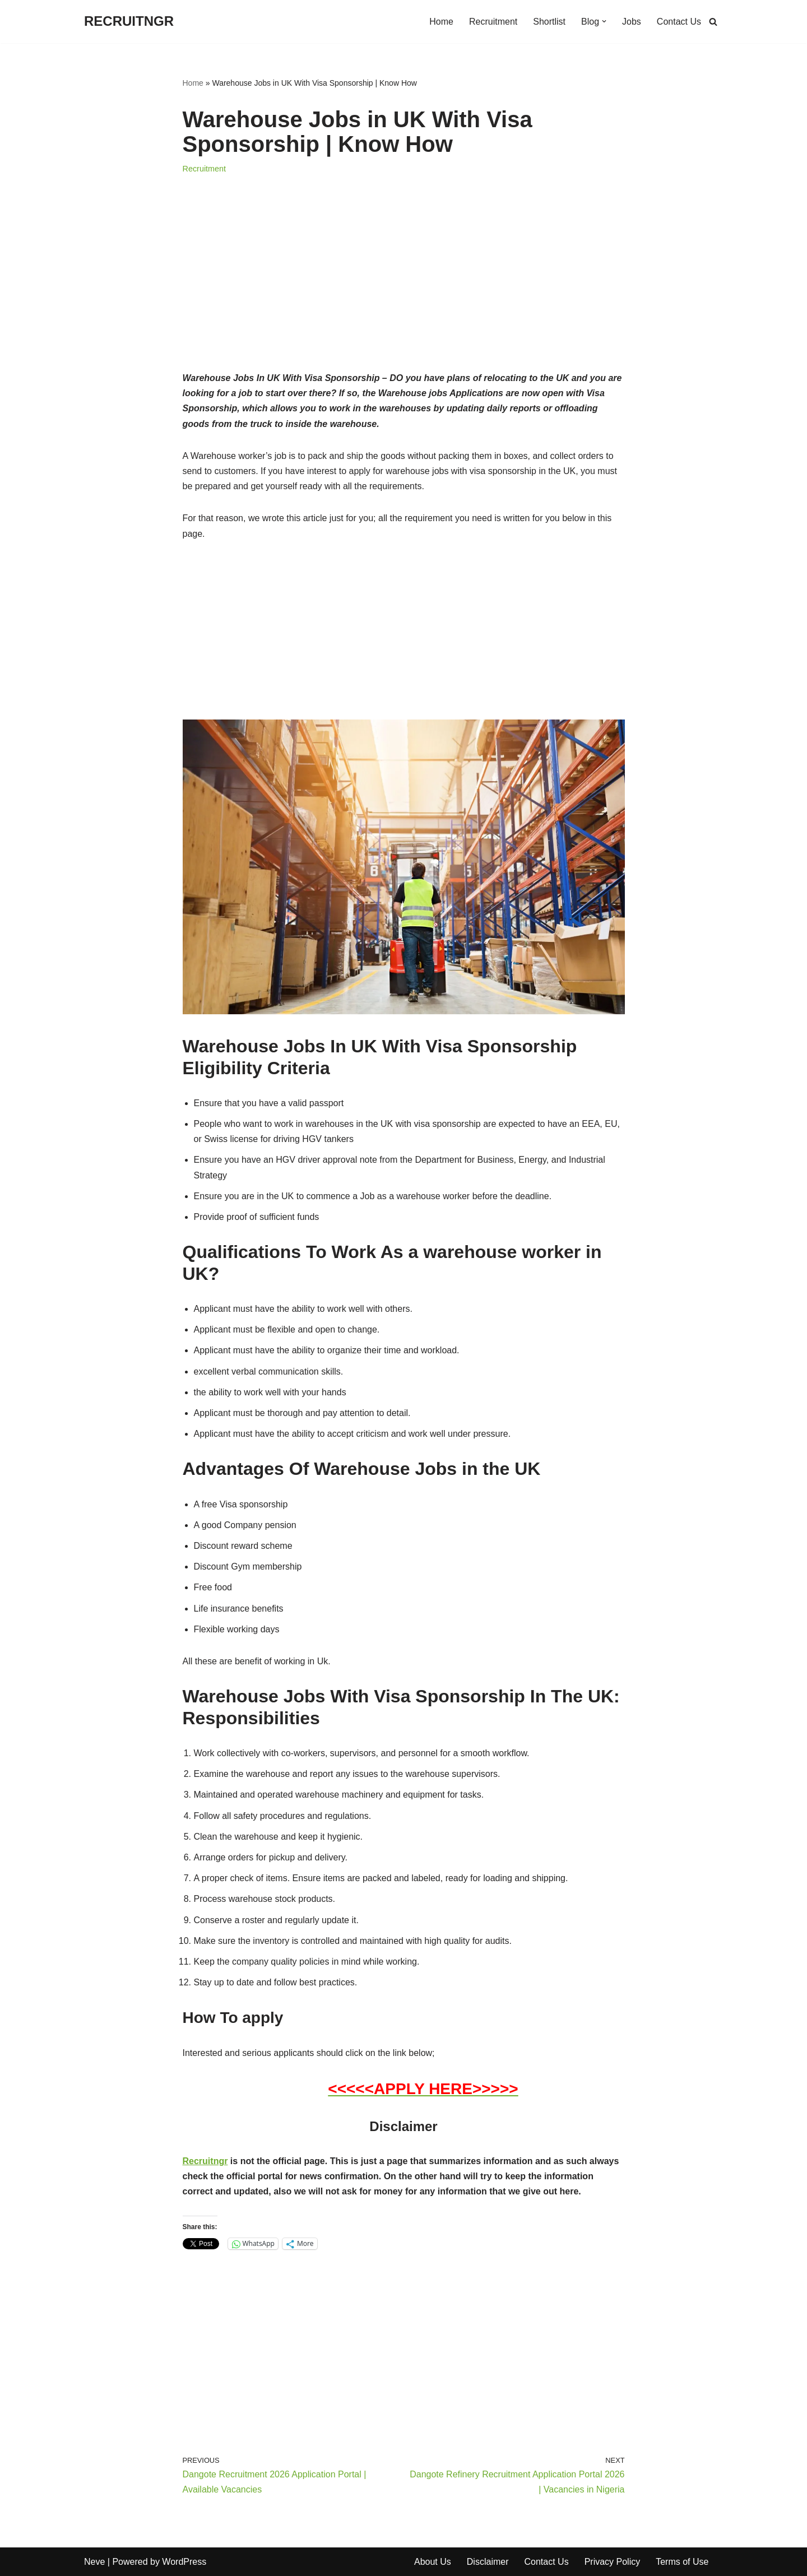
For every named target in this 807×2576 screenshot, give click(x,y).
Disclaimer (488, 2561)
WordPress (184, 2561)
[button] (604, 21)
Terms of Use (682, 2561)
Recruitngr (205, 2161)
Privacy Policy (613, 2561)
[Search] (713, 21)
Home (441, 21)
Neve (94, 2561)
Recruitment (493, 21)
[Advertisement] (404, 287)
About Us (432, 2561)
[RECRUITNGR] (129, 21)
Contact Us (679, 21)
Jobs (631, 21)
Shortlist (549, 21)
